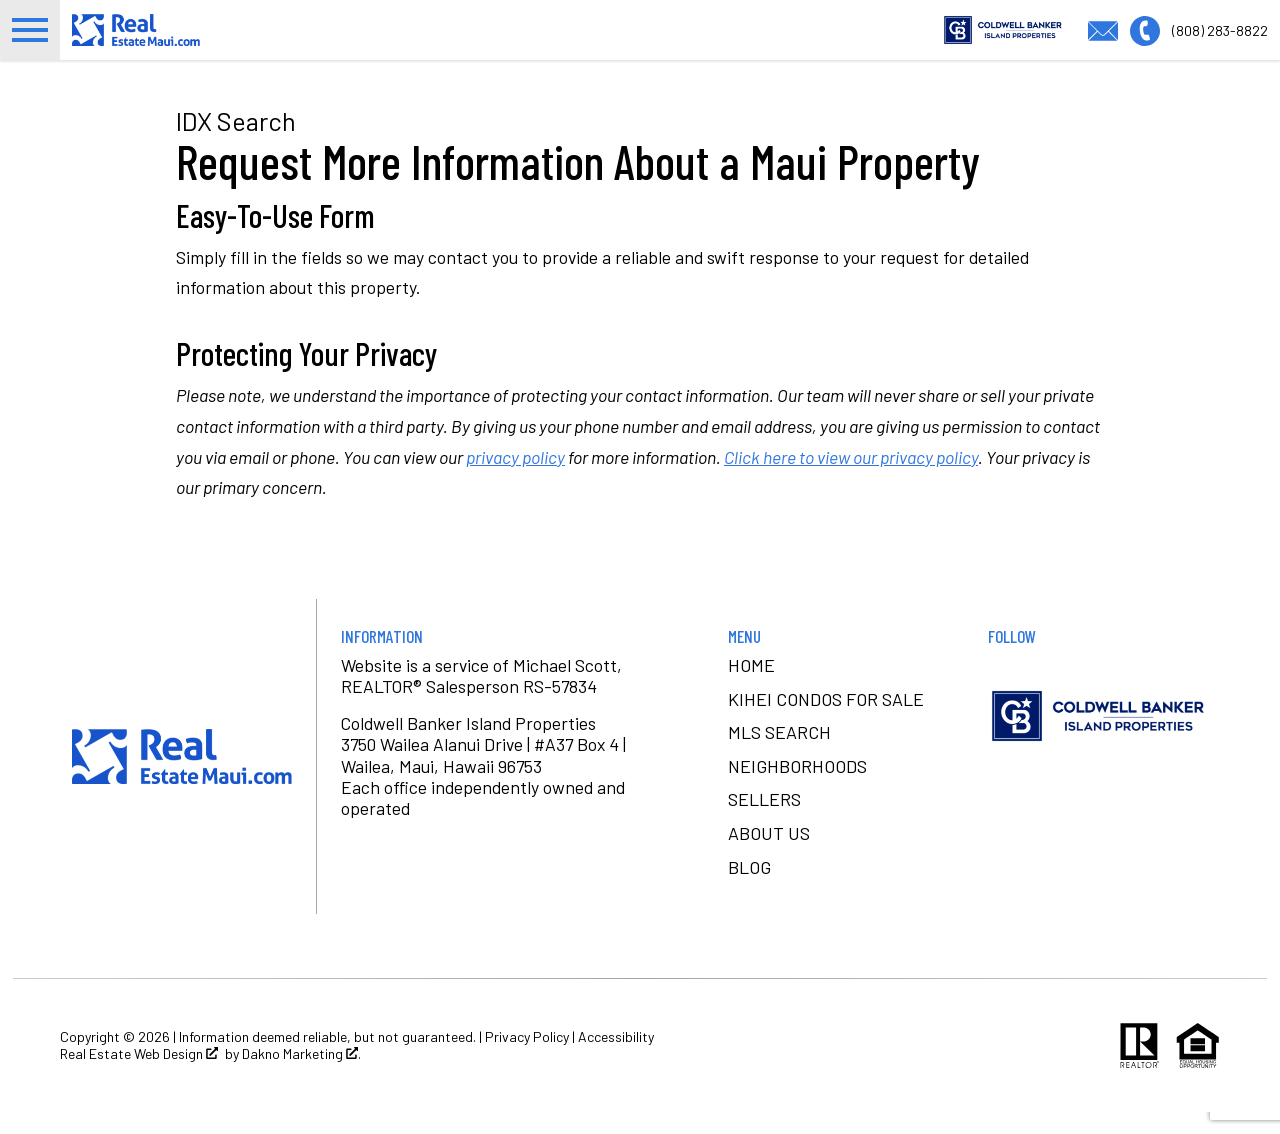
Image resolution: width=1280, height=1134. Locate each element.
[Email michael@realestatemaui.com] (1109, 39)
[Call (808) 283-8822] (1199, 39)
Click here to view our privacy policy (851, 478)
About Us (769, 855)
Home (751, 687)
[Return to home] (182, 778)
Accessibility (616, 1057)
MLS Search (779, 754)
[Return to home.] (182, 40)
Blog (749, 888)
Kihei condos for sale (826, 720)
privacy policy (515, 478)
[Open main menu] (30, 41)
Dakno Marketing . (301, 1075)
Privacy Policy (527, 1057)
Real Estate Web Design (139, 1075)
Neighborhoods (797, 787)
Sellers (764, 821)
